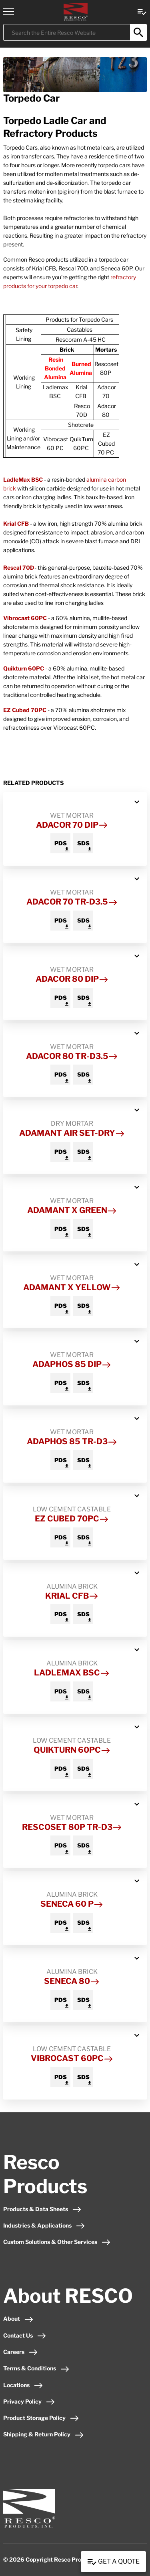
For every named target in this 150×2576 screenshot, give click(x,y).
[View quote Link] (142, 11)
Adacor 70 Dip (72, 825)
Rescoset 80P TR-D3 (72, 1827)
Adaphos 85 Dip (71, 1364)
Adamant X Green (72, 1210)
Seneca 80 (72, 1981)
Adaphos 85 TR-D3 (72, 1441)
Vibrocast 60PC (25, 617)
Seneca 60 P (71, 1904)
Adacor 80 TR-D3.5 (72, 1056)
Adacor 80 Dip (72, 979)
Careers (20, 2351)
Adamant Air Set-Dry (72, 1133)
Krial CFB (16, 523)
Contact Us (24, 2335)
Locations (23, 2385)
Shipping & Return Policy (43, 2434)
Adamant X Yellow (71, 1287)
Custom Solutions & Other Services (57, 2241)
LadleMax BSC (23, 479)
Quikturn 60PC (23, 668)
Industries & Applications (44, 2225)
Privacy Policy (29, 2401)
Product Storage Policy (41, 2417)
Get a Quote (113, 2562)
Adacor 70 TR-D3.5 (72, 902)
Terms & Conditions (36, 2368)
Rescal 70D (18, 567)
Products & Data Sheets (42, 2209)
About (18, 2318)
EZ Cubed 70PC (24, 710)
